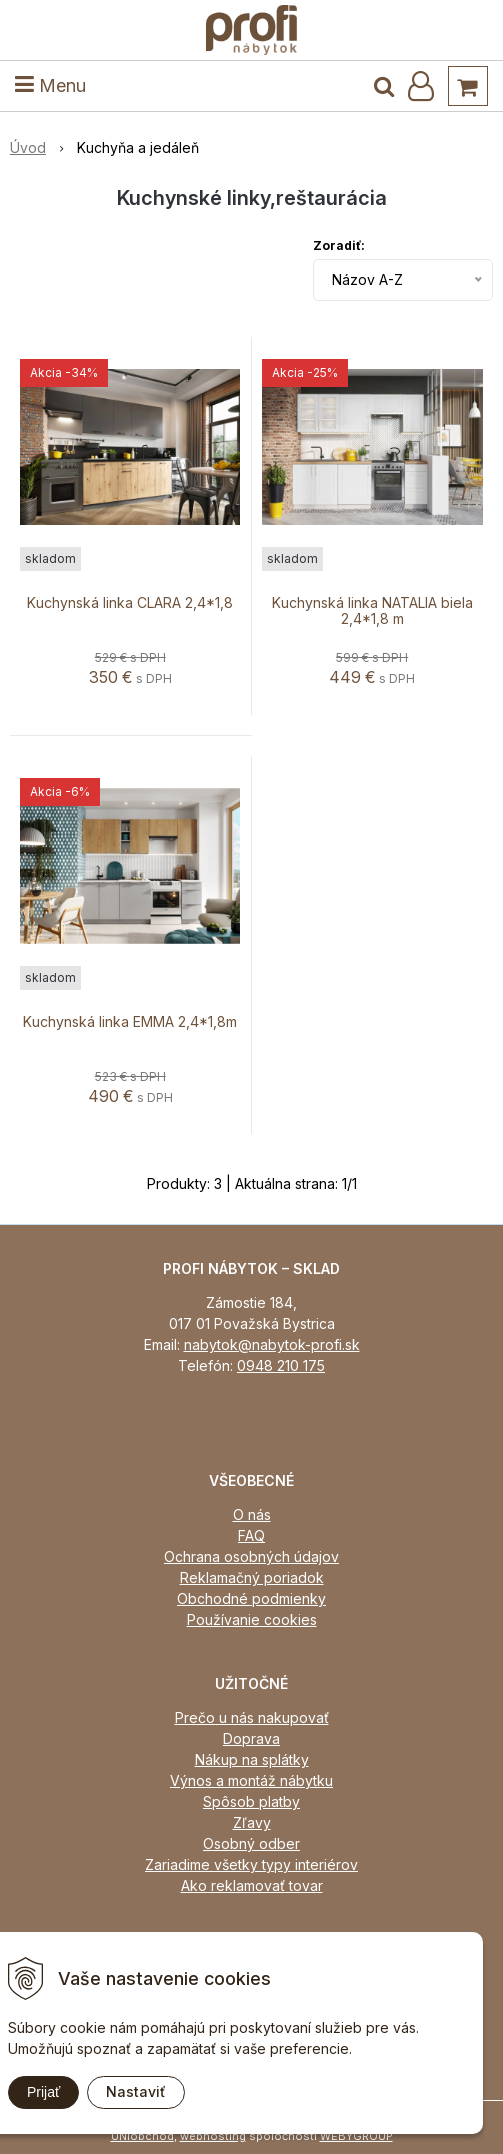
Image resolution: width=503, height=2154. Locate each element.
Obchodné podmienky (251, 1598)
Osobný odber (251, 1843)
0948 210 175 (281, 1365)
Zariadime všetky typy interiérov (251, 1864)
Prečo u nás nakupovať (252, 1717)
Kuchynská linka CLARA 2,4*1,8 (130, 603)
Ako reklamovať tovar (252, 1885)
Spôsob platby (251, 1801)
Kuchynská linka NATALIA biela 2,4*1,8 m (372, 611)
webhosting (213, 2136)
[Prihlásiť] (421, 86)
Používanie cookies (252, 1619)
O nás (252, 1514)
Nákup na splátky (252, 1759)
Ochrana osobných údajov (251, 1556)
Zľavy (252, 1822)
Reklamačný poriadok (252, 1577)
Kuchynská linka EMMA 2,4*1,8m (130, 1022)
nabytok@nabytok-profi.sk (272, 1344)
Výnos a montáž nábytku (251, 1780)
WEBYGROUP (356, 2136)
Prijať (43, 2092)
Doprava (251, 1738)
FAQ (251, 1535)
